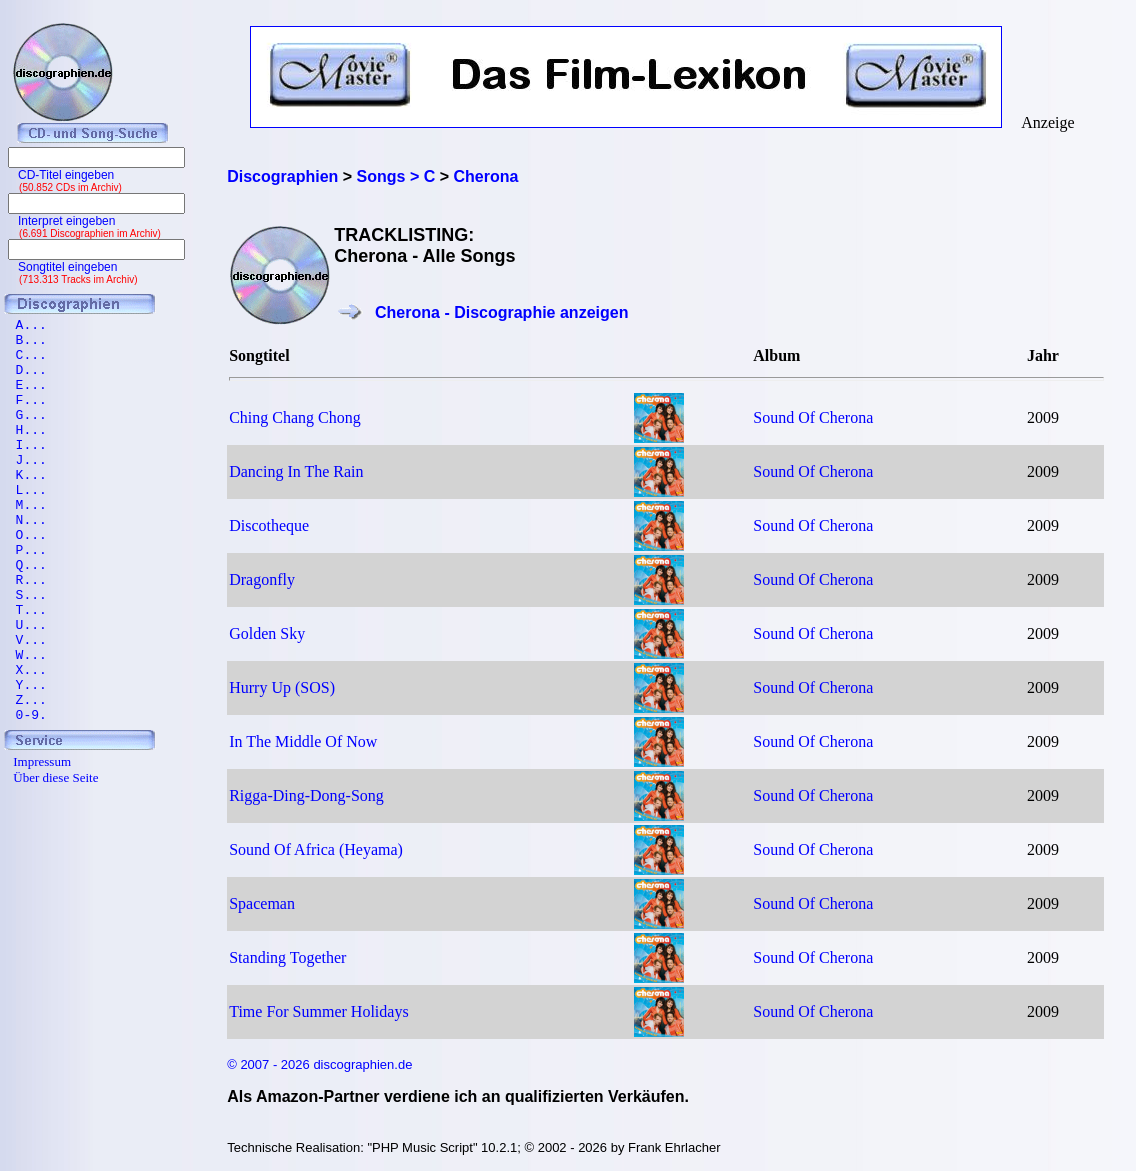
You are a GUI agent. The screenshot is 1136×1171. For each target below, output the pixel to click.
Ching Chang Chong (295, 417)
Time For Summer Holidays (318, 1011)
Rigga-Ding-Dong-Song (306, 795)
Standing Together (287, 957)
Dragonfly (262, 579)
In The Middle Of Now (303, 741)
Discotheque (269, 525)
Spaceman (262, 903)
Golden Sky (267, 633)
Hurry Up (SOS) (282, 687)
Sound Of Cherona (813, 417)
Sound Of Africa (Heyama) (316, 849)
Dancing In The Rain (296, 471)
